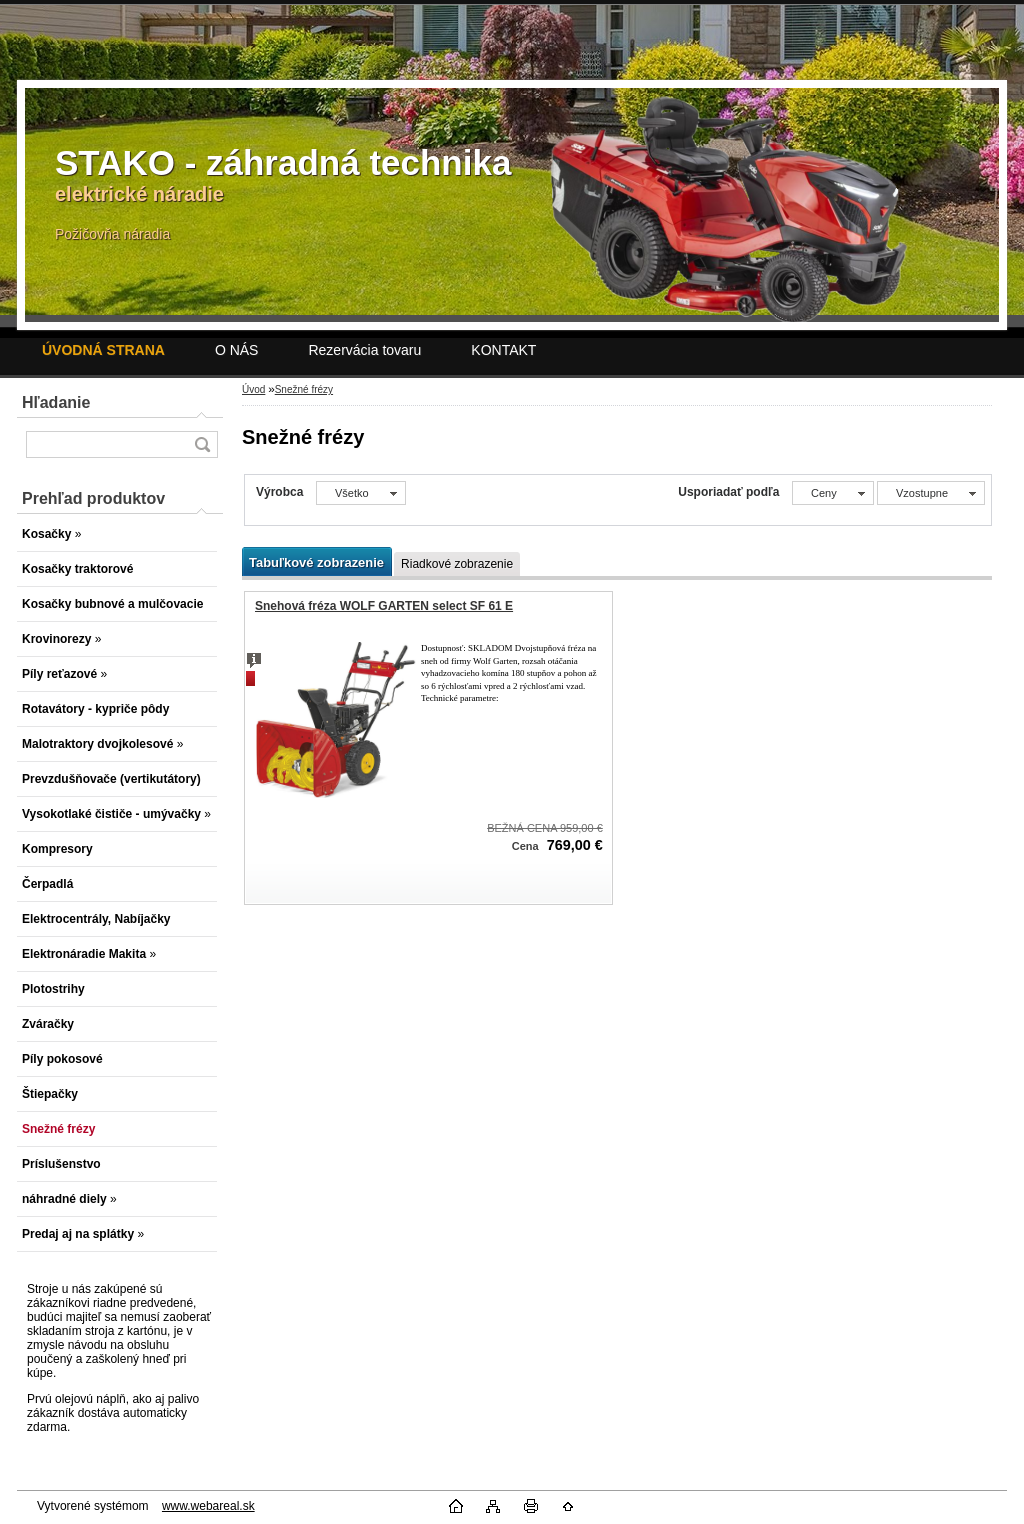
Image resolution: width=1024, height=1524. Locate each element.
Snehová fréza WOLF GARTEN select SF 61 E (384, 606)
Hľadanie (56, 402)
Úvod (253, 389)
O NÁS (237, 350)
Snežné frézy (304, 389)
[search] (202, 444)
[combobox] (833, 493)
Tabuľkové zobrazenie (316, 562)
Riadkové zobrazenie (457, 564)
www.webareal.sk (208, 1506)
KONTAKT (503, 350)
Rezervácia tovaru (364, 350)
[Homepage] (103, 350)
